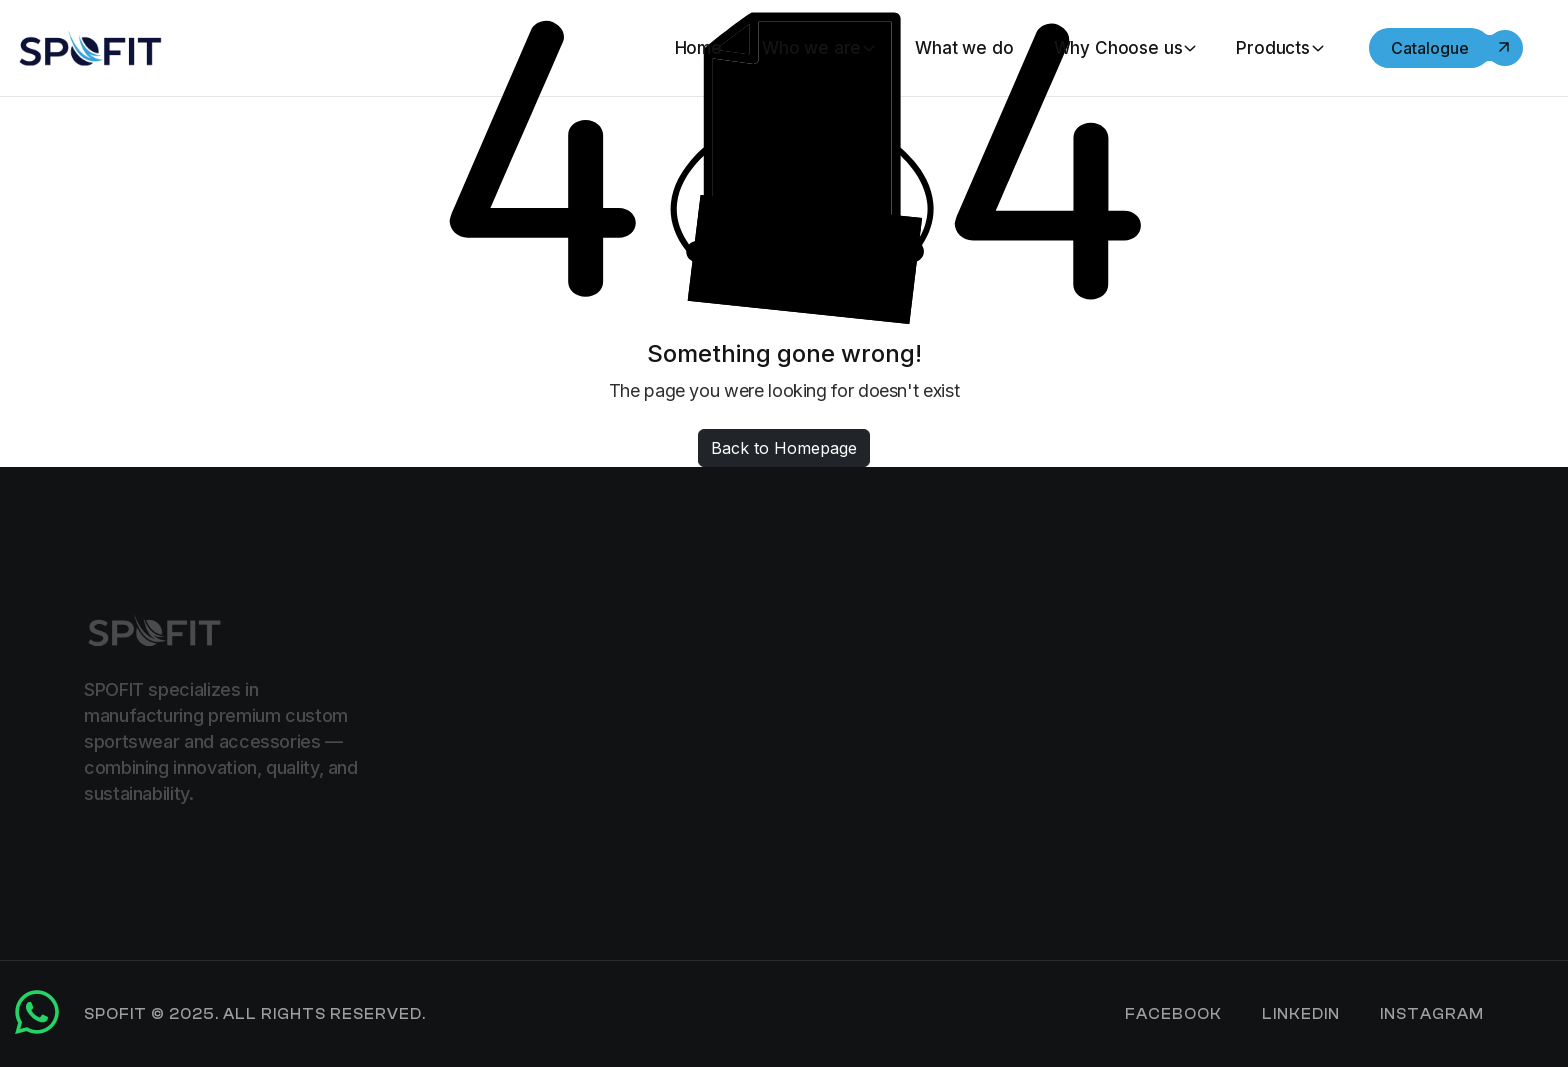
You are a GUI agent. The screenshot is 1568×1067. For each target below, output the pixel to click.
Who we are (811, 48)
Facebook (1173, 1014)
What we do (964, 48)
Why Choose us (1118, 48)
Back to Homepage (784, 448)
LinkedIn (1301, 1014)
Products (1273, 48)
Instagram (1432, 1014)
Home (698, 48)
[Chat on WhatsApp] (37, 1025)
